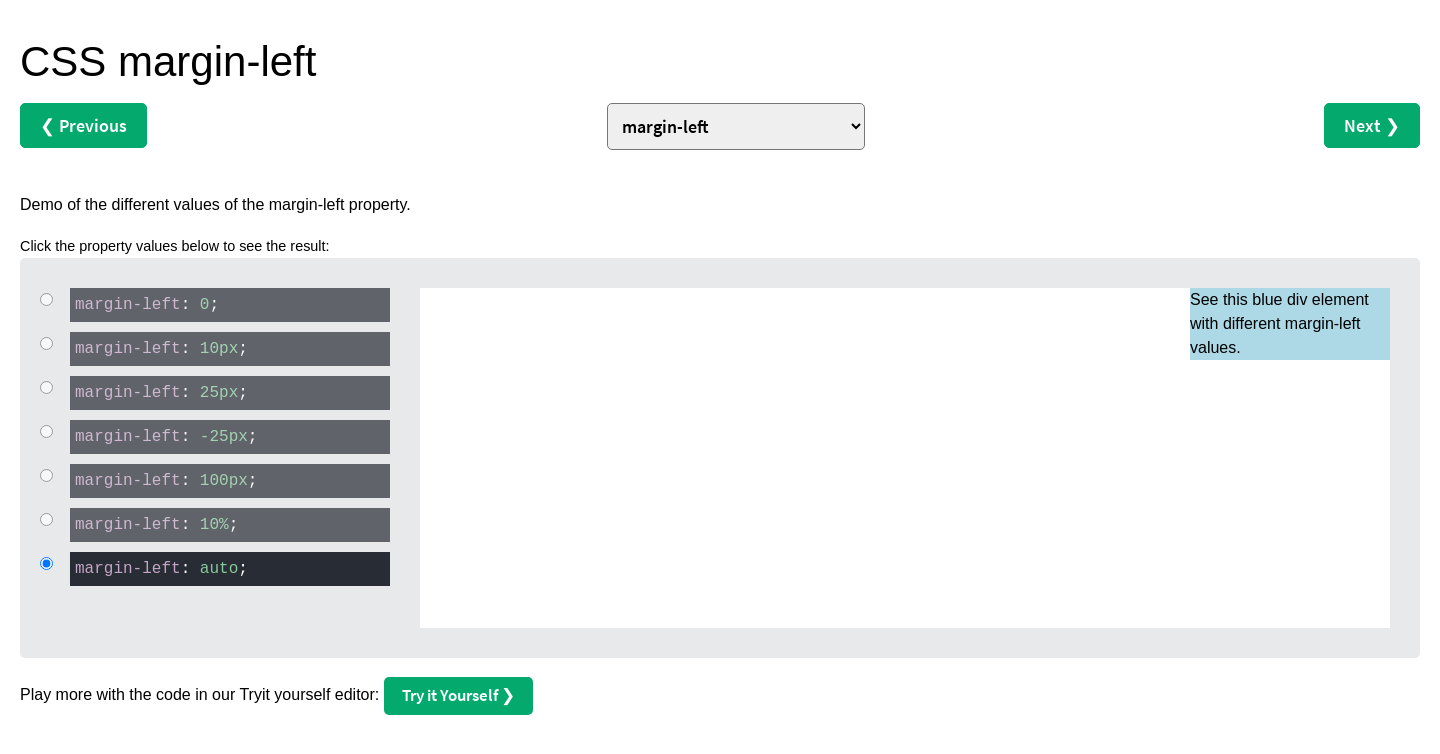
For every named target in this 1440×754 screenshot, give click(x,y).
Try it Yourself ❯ (458, 695)
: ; (144, 303)
